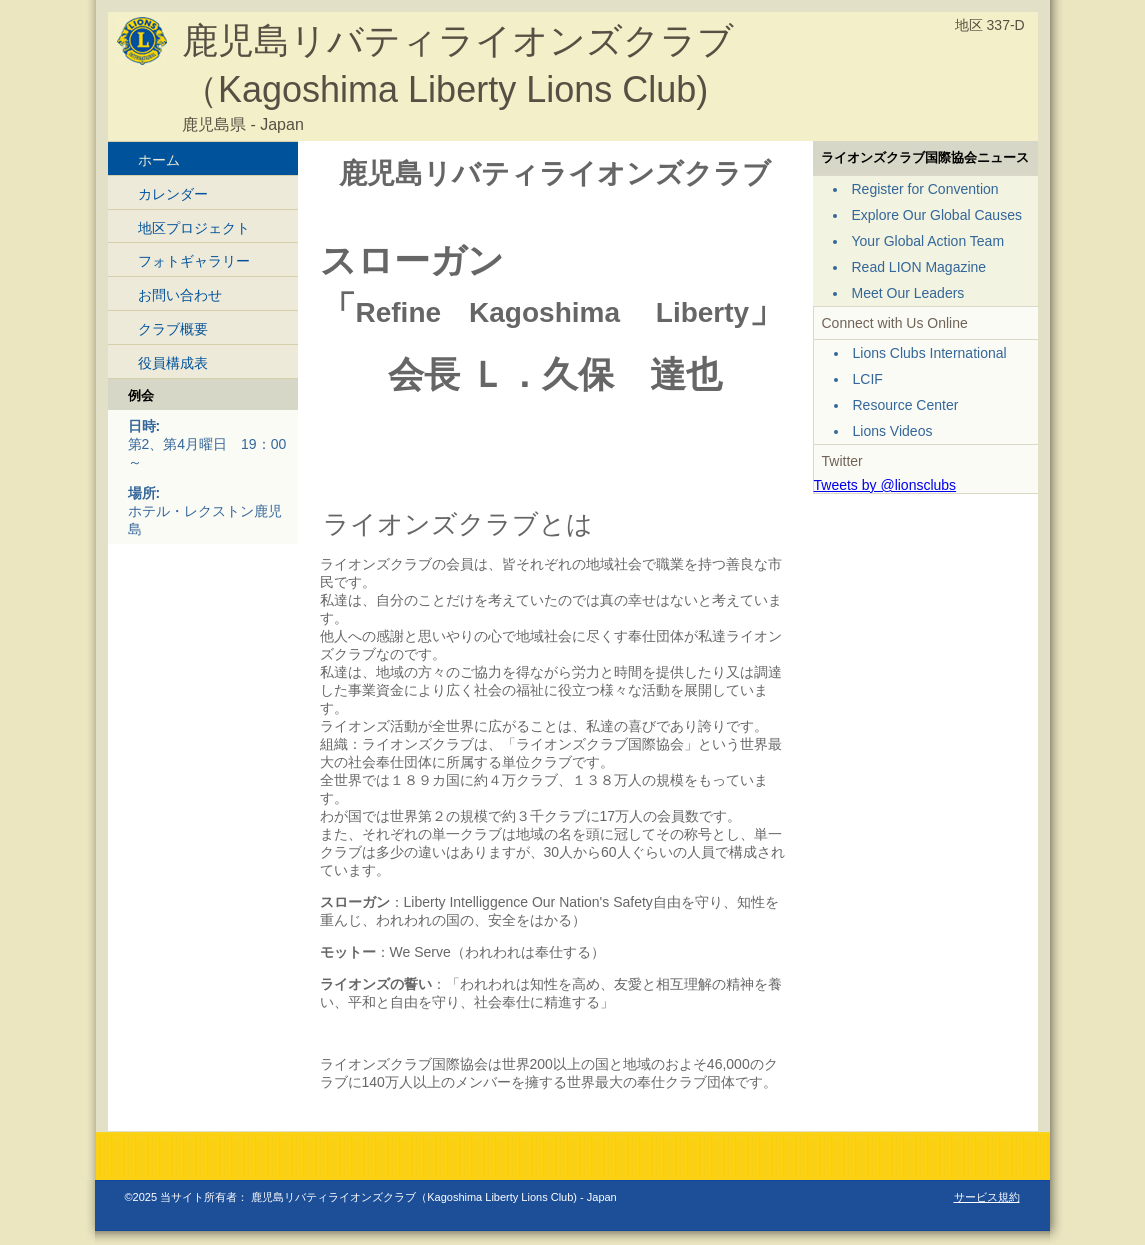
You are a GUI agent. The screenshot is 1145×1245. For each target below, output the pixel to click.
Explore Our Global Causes (937, 215)
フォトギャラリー (194, 261)
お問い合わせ (180, 295)
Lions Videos (893, 431)
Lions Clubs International (930, 353)
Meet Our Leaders (908, 293)
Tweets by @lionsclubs (885, 485)
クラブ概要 (173, 329)
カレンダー (173, 194)
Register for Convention (925, 189)
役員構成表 (173, 363)
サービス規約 (987, 1197)
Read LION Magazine (919, 267)
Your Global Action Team (928, 241)
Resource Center (906, 405)
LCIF (868, 379)
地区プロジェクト (194, 228)
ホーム (159, 160)
